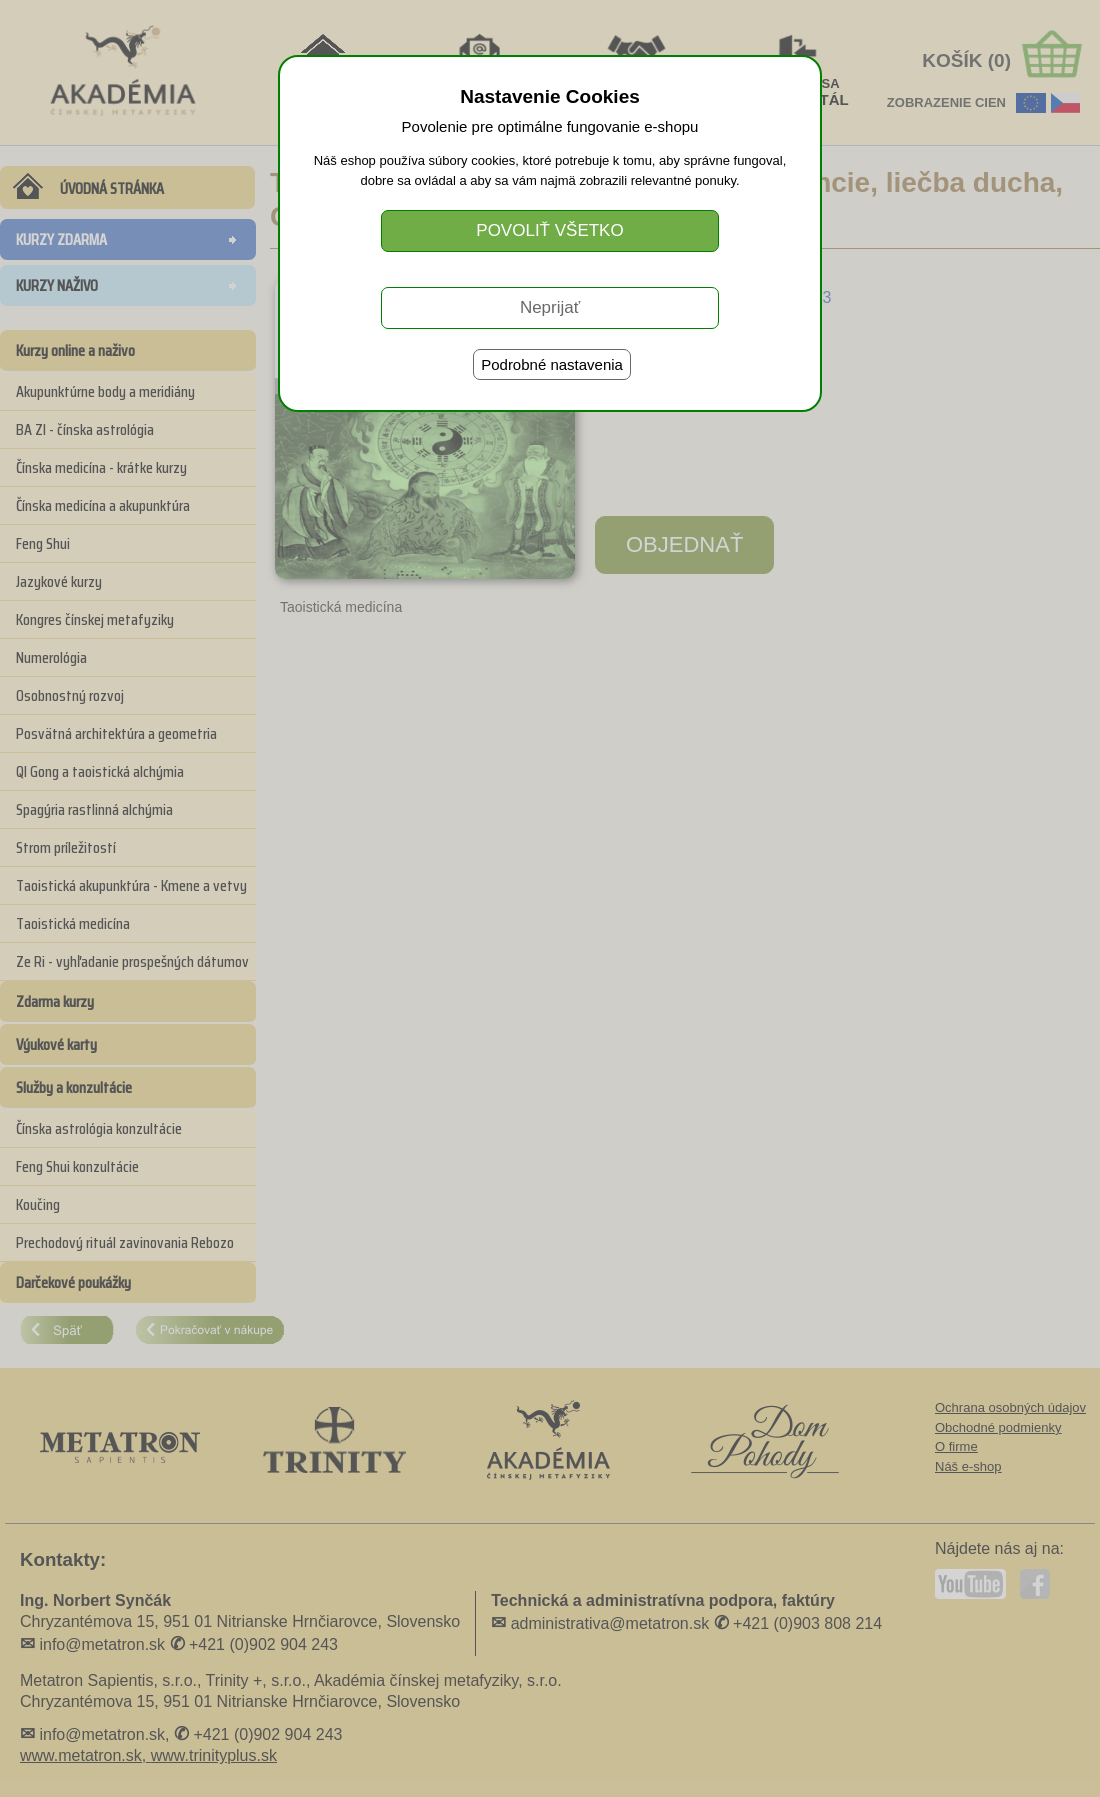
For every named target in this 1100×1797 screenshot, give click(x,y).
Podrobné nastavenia (552, 364)
